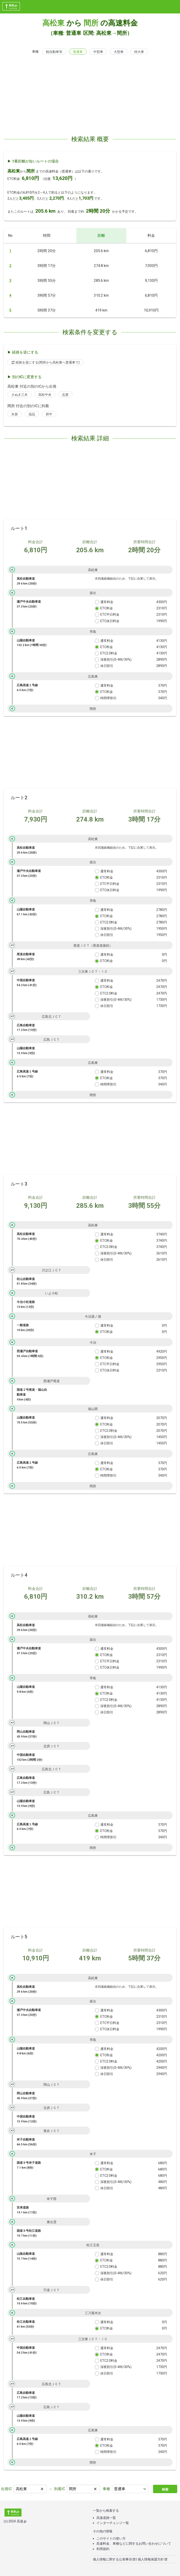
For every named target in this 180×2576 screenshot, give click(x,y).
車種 (106, 2489)
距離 (101, 235)
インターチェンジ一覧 (112, 2523)
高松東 (53, 23)
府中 (49, 414)
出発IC (6, 2489)
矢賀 (14, 414)
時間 (46, 235)
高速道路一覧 (106, 2518)
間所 (91, 23)
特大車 (139, 52)
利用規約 (102, 2549)
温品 (32, 414)
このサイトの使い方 (111, 2538)
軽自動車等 (54, 52)
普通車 (78, 52)
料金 (151, 235)
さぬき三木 (19, 394)
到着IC (59, 2489)
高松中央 (44, 394)
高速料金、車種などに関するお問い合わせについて (133, 2543)
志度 (65, 394)
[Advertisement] (90, 94)
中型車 (98, 52)
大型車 (119, 52)
